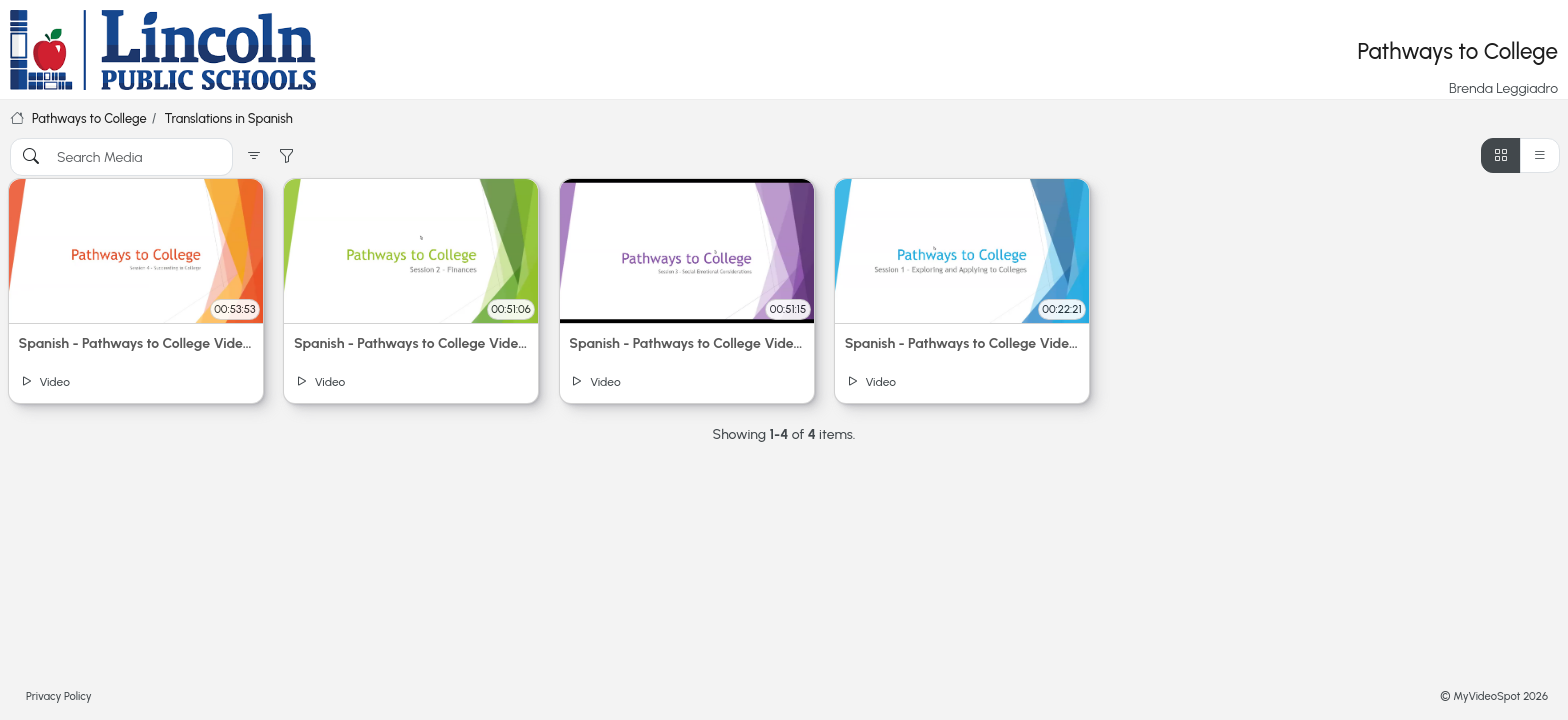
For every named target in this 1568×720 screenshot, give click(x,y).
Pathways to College (89, 118)
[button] (254, 157)
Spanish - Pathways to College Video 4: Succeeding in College (136, 343)
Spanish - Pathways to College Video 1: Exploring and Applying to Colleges (962, 343)
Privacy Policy (59, 696)
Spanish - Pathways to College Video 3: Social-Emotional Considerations (686, 343)
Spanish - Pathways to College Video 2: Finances (411, 343)
